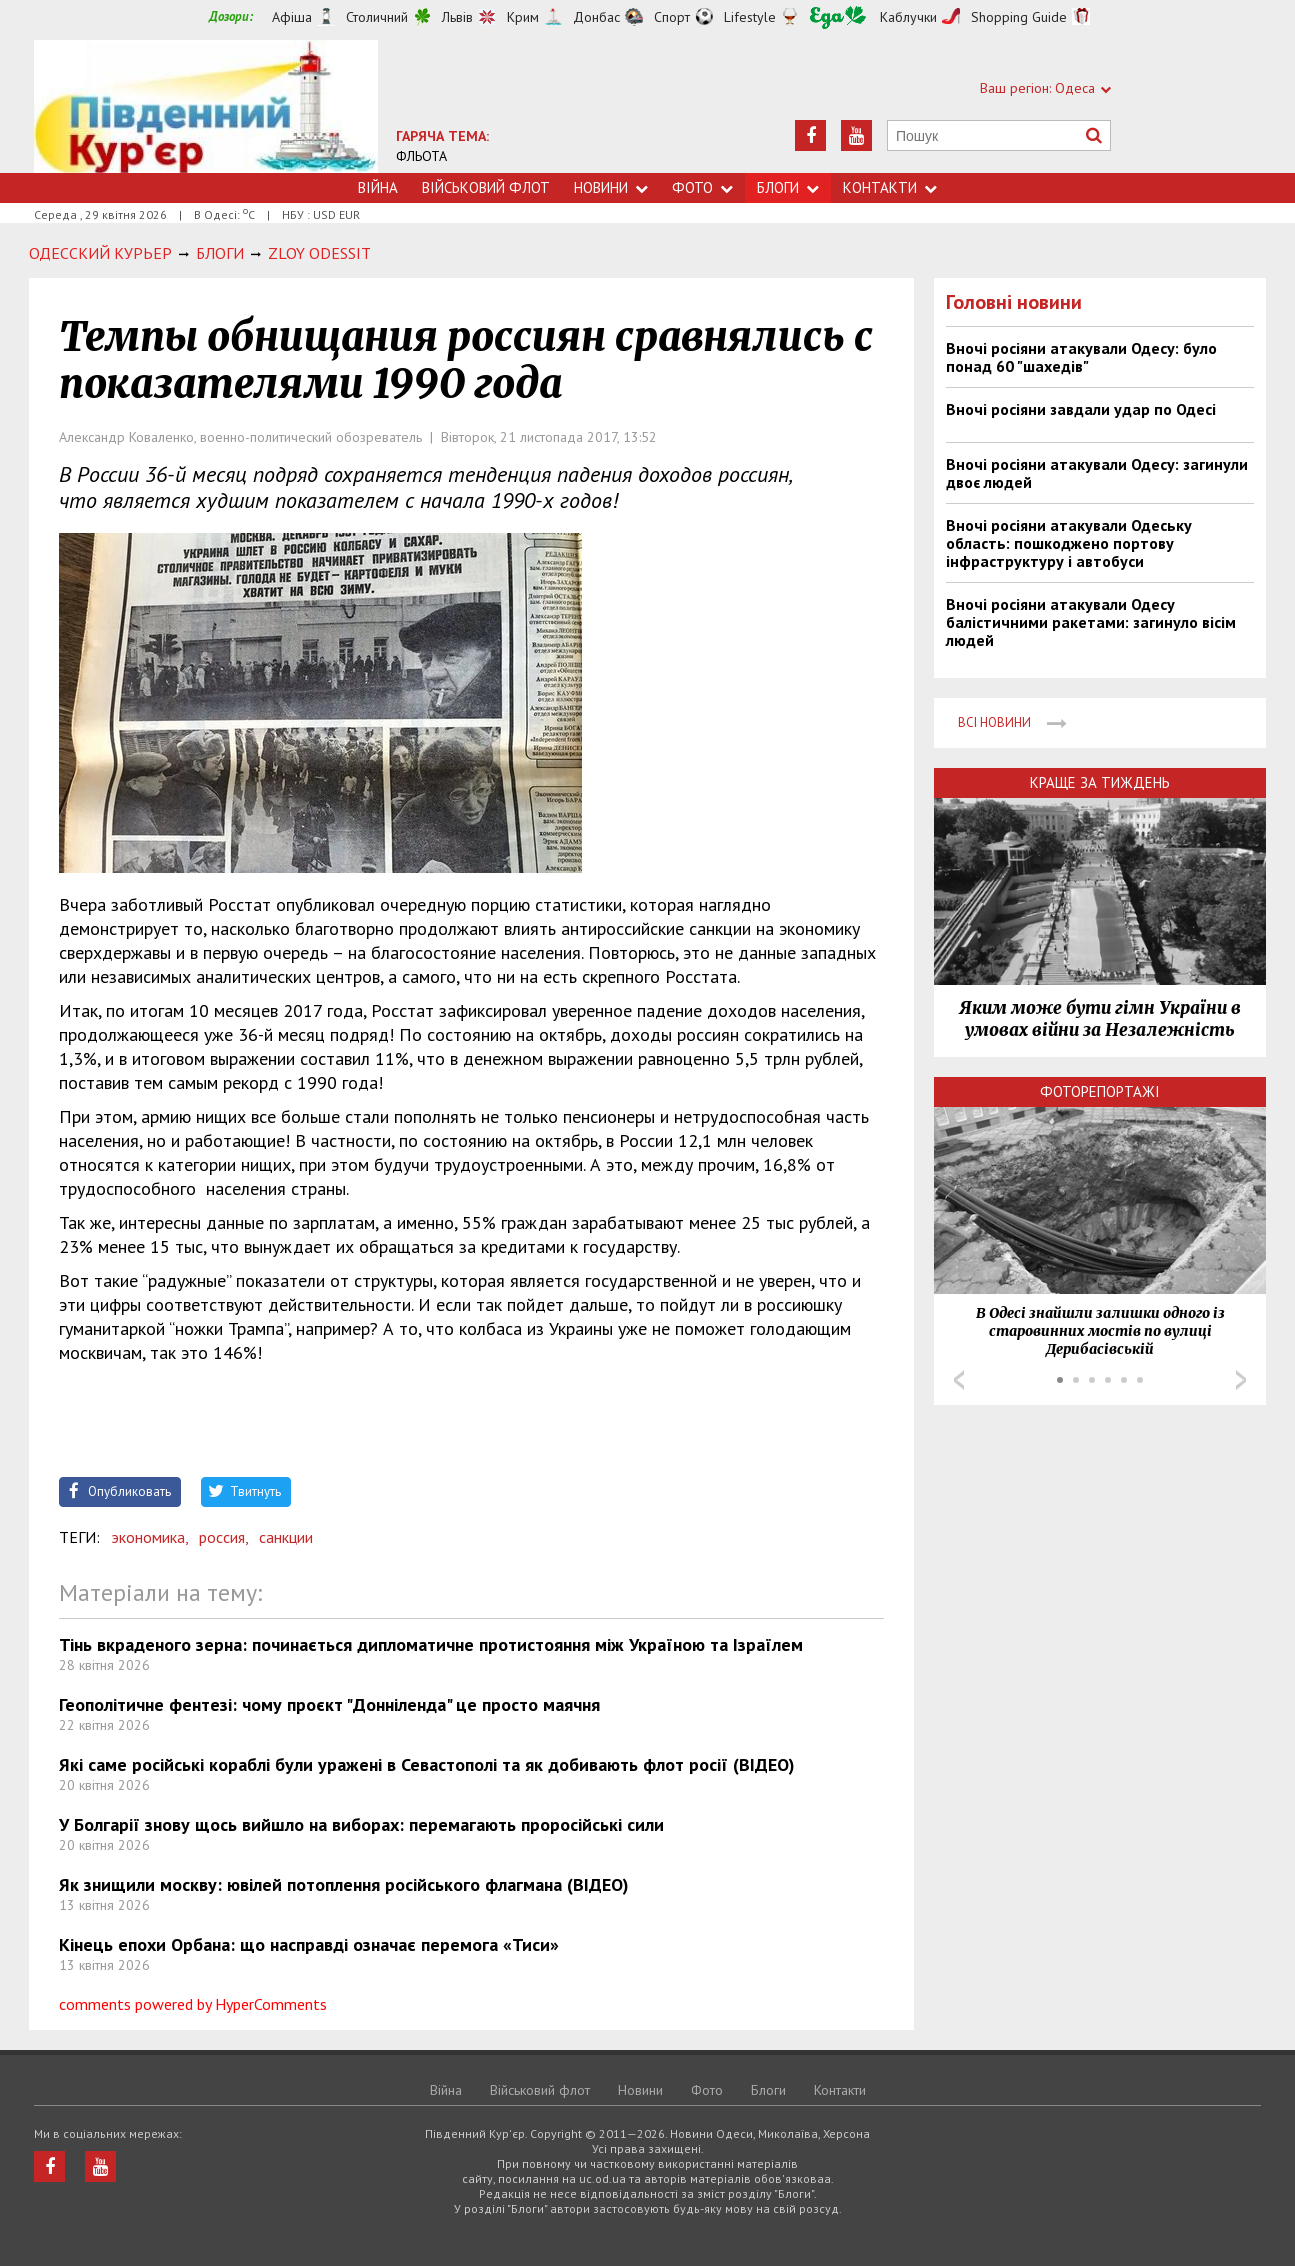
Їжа (838, 17)
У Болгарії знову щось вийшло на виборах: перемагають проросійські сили (361, 1824)
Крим (523, 17)
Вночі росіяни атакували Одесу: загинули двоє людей (1097, 473)
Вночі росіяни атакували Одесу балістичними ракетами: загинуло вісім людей (1091, 622)
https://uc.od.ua (206, 106)
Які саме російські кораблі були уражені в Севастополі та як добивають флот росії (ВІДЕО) (427, 1764)
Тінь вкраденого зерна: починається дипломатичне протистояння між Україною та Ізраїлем (431, 1644)
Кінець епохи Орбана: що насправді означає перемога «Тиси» (309, 1944)
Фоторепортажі (1100, 1091)
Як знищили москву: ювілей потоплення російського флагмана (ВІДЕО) (344, 1884)
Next (1241, 1380)
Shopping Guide (1019, 17)
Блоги (788, 187)
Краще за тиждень (1100, 782)
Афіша (292, 17)
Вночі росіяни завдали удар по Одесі (1081, 409)
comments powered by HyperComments (193, 2004)
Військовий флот (486, 187)
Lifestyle (750, 17)
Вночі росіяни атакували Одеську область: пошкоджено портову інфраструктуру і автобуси (1069, 543)
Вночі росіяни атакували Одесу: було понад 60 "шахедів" (1081, 357)
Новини (611, 187)
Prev (959, 1380)
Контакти (890, 187)
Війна (378, 187)
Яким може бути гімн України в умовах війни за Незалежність (1100, 1019)
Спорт (672, 17)
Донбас (596, 17)
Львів (457, 17)
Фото (702, 187)
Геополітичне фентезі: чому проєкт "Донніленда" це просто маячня (329, 1704)
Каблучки (908, 17)
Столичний (377, 17)
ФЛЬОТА (421, 156)
